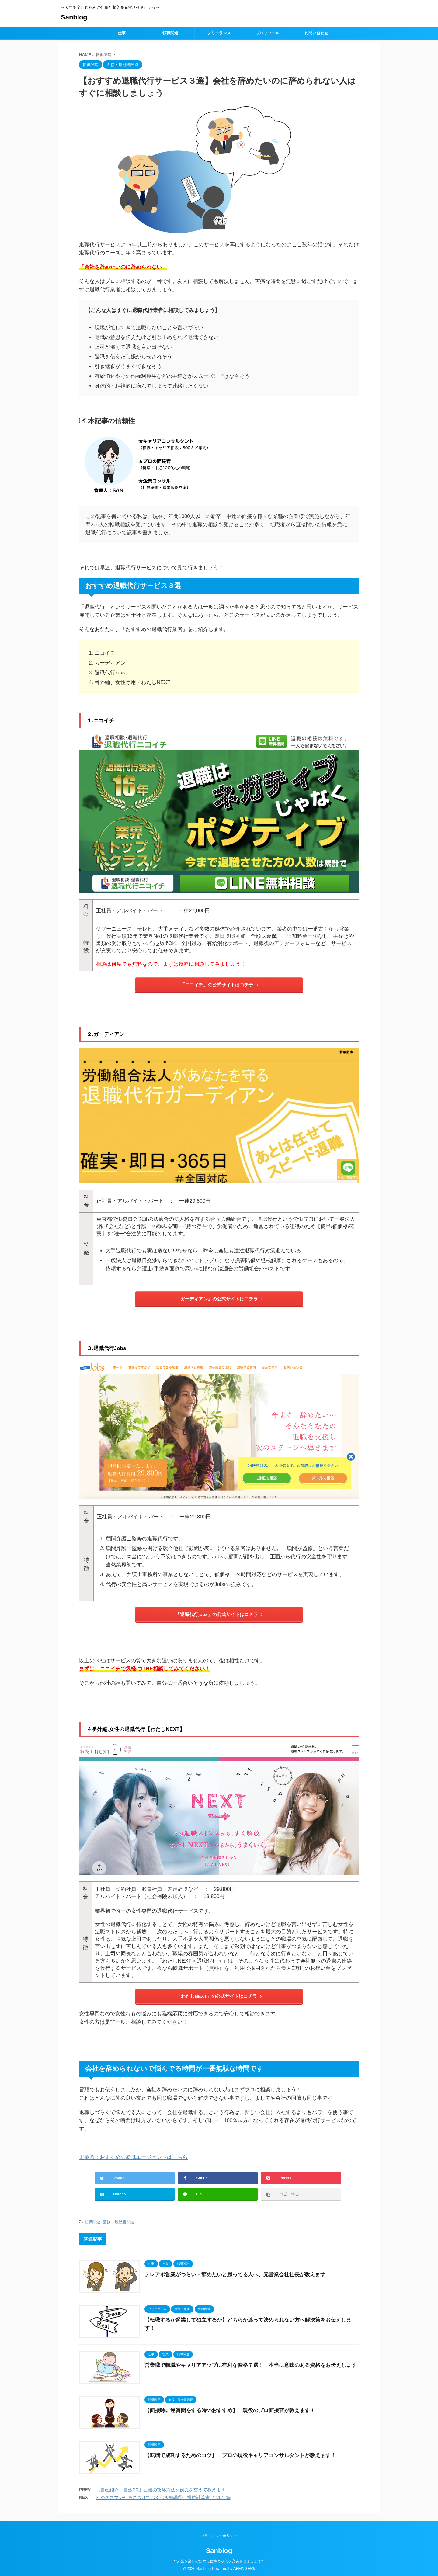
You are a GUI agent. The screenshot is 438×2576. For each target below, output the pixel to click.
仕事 (122, 33)
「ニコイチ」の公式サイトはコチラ (219, 984)
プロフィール (268, 33)
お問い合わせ (316, 33)
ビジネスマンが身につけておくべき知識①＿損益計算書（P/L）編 (163, 2497)
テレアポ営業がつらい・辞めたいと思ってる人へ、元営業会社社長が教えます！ (237, 2274)
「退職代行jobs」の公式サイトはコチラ (219, 1614)
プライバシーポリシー (219, 2535)
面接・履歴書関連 (118, 2222)
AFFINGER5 (244, 2567)
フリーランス (219, 33)
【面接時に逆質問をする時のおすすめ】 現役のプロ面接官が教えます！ (229, 2410)
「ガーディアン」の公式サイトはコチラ (219, 1298)
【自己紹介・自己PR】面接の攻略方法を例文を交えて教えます (160, 2489)
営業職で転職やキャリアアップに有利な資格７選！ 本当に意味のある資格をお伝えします (250, 2365)
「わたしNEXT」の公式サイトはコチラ (219, 1996)
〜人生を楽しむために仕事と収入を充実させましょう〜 (219, 2560)
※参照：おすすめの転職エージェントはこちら (133, 2157)
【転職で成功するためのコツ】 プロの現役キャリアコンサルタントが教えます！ (240, 2455)
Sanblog (74, 17)
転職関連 (170, 33)
